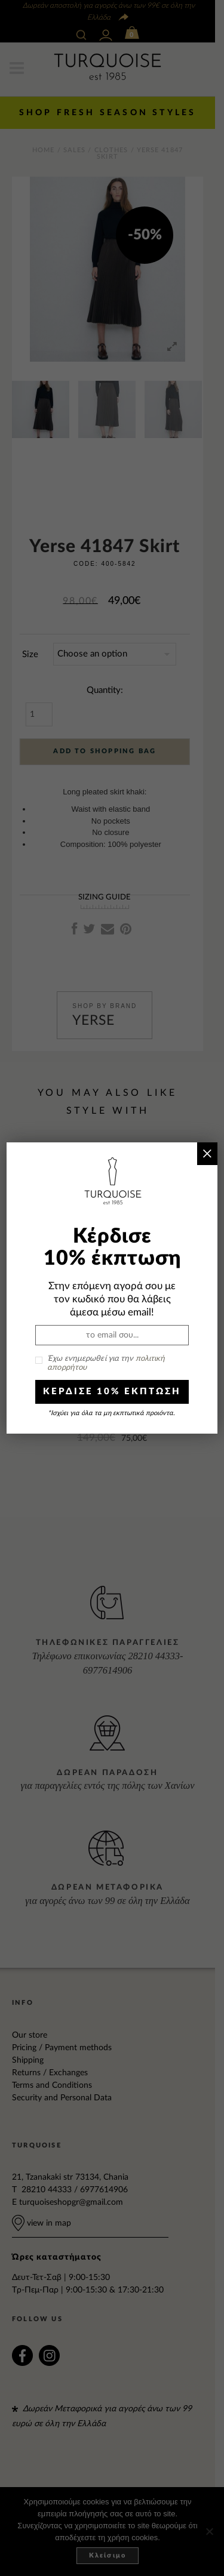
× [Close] (207, 1153)
